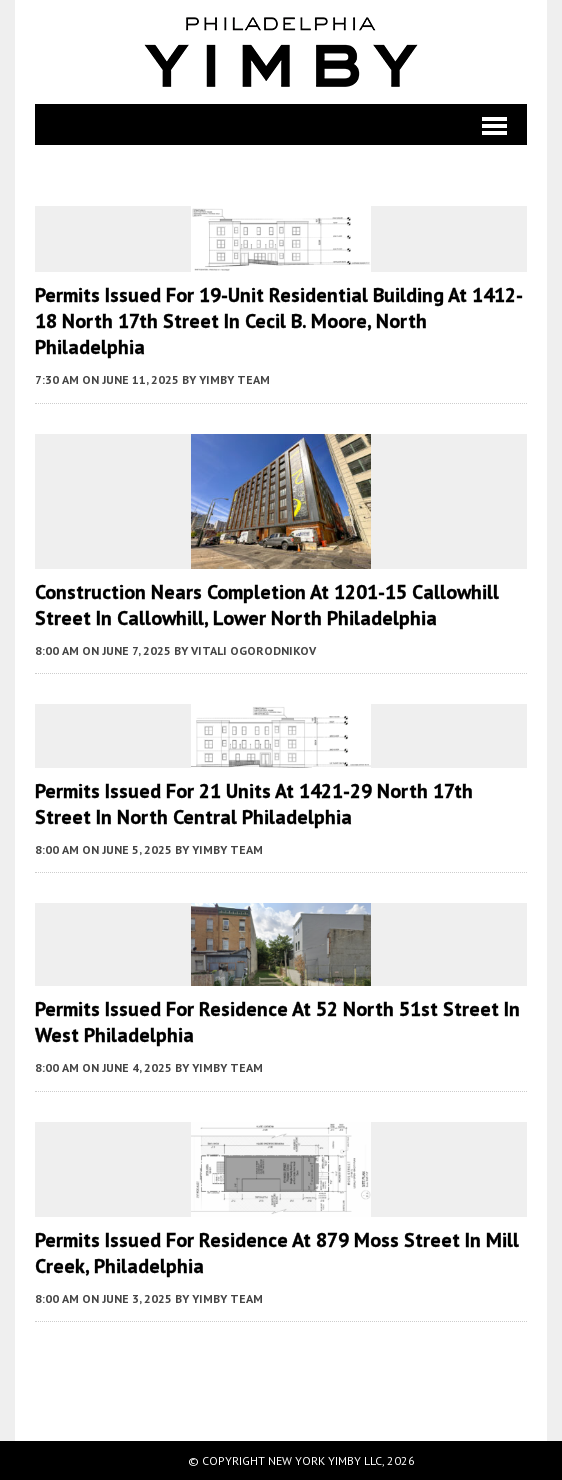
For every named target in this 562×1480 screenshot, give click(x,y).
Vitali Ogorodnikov (253, 650)
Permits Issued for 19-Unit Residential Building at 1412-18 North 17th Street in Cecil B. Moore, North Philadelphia (279, 321)
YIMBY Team (234, 379)
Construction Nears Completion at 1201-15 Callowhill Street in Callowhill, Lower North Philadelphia (267, 605)
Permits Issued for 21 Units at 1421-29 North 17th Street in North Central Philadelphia (254, 804)
